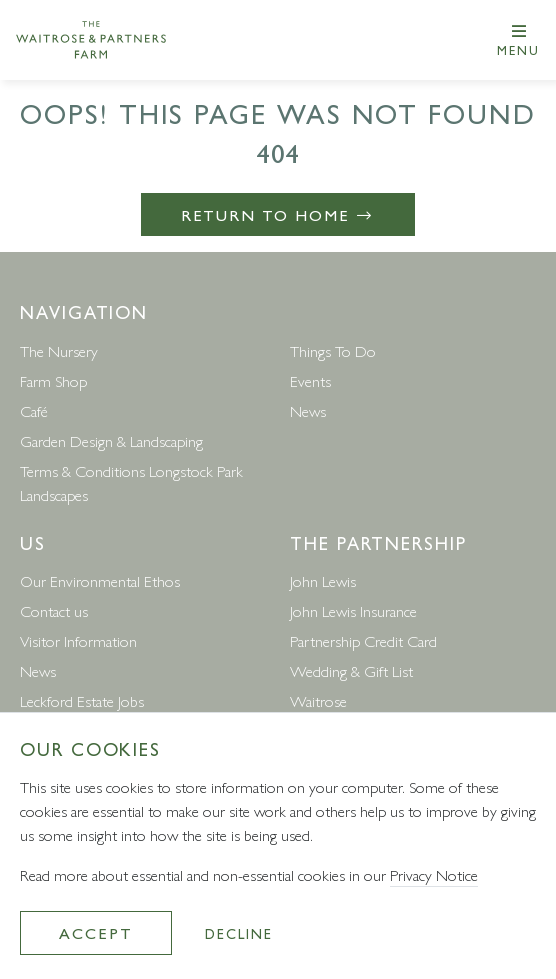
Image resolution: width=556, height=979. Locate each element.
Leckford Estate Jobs (82, 700)
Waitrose (318, 700)
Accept (96, 932)
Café (34, 410)
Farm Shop (53, 380)
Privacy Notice (434, 874)
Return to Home (278, 214)
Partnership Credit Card (363, 640)
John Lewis (323, 580)
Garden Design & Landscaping (111, 440)
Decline (238, 933)
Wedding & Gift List (351, 670)
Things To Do (333, 350)
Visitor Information (78, 640)
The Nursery (59, 350)
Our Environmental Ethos (100, 580)
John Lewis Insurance (353, 610)
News (308, 410)
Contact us (54, 610)
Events (310, 380)
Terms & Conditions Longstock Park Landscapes (131, 482)
